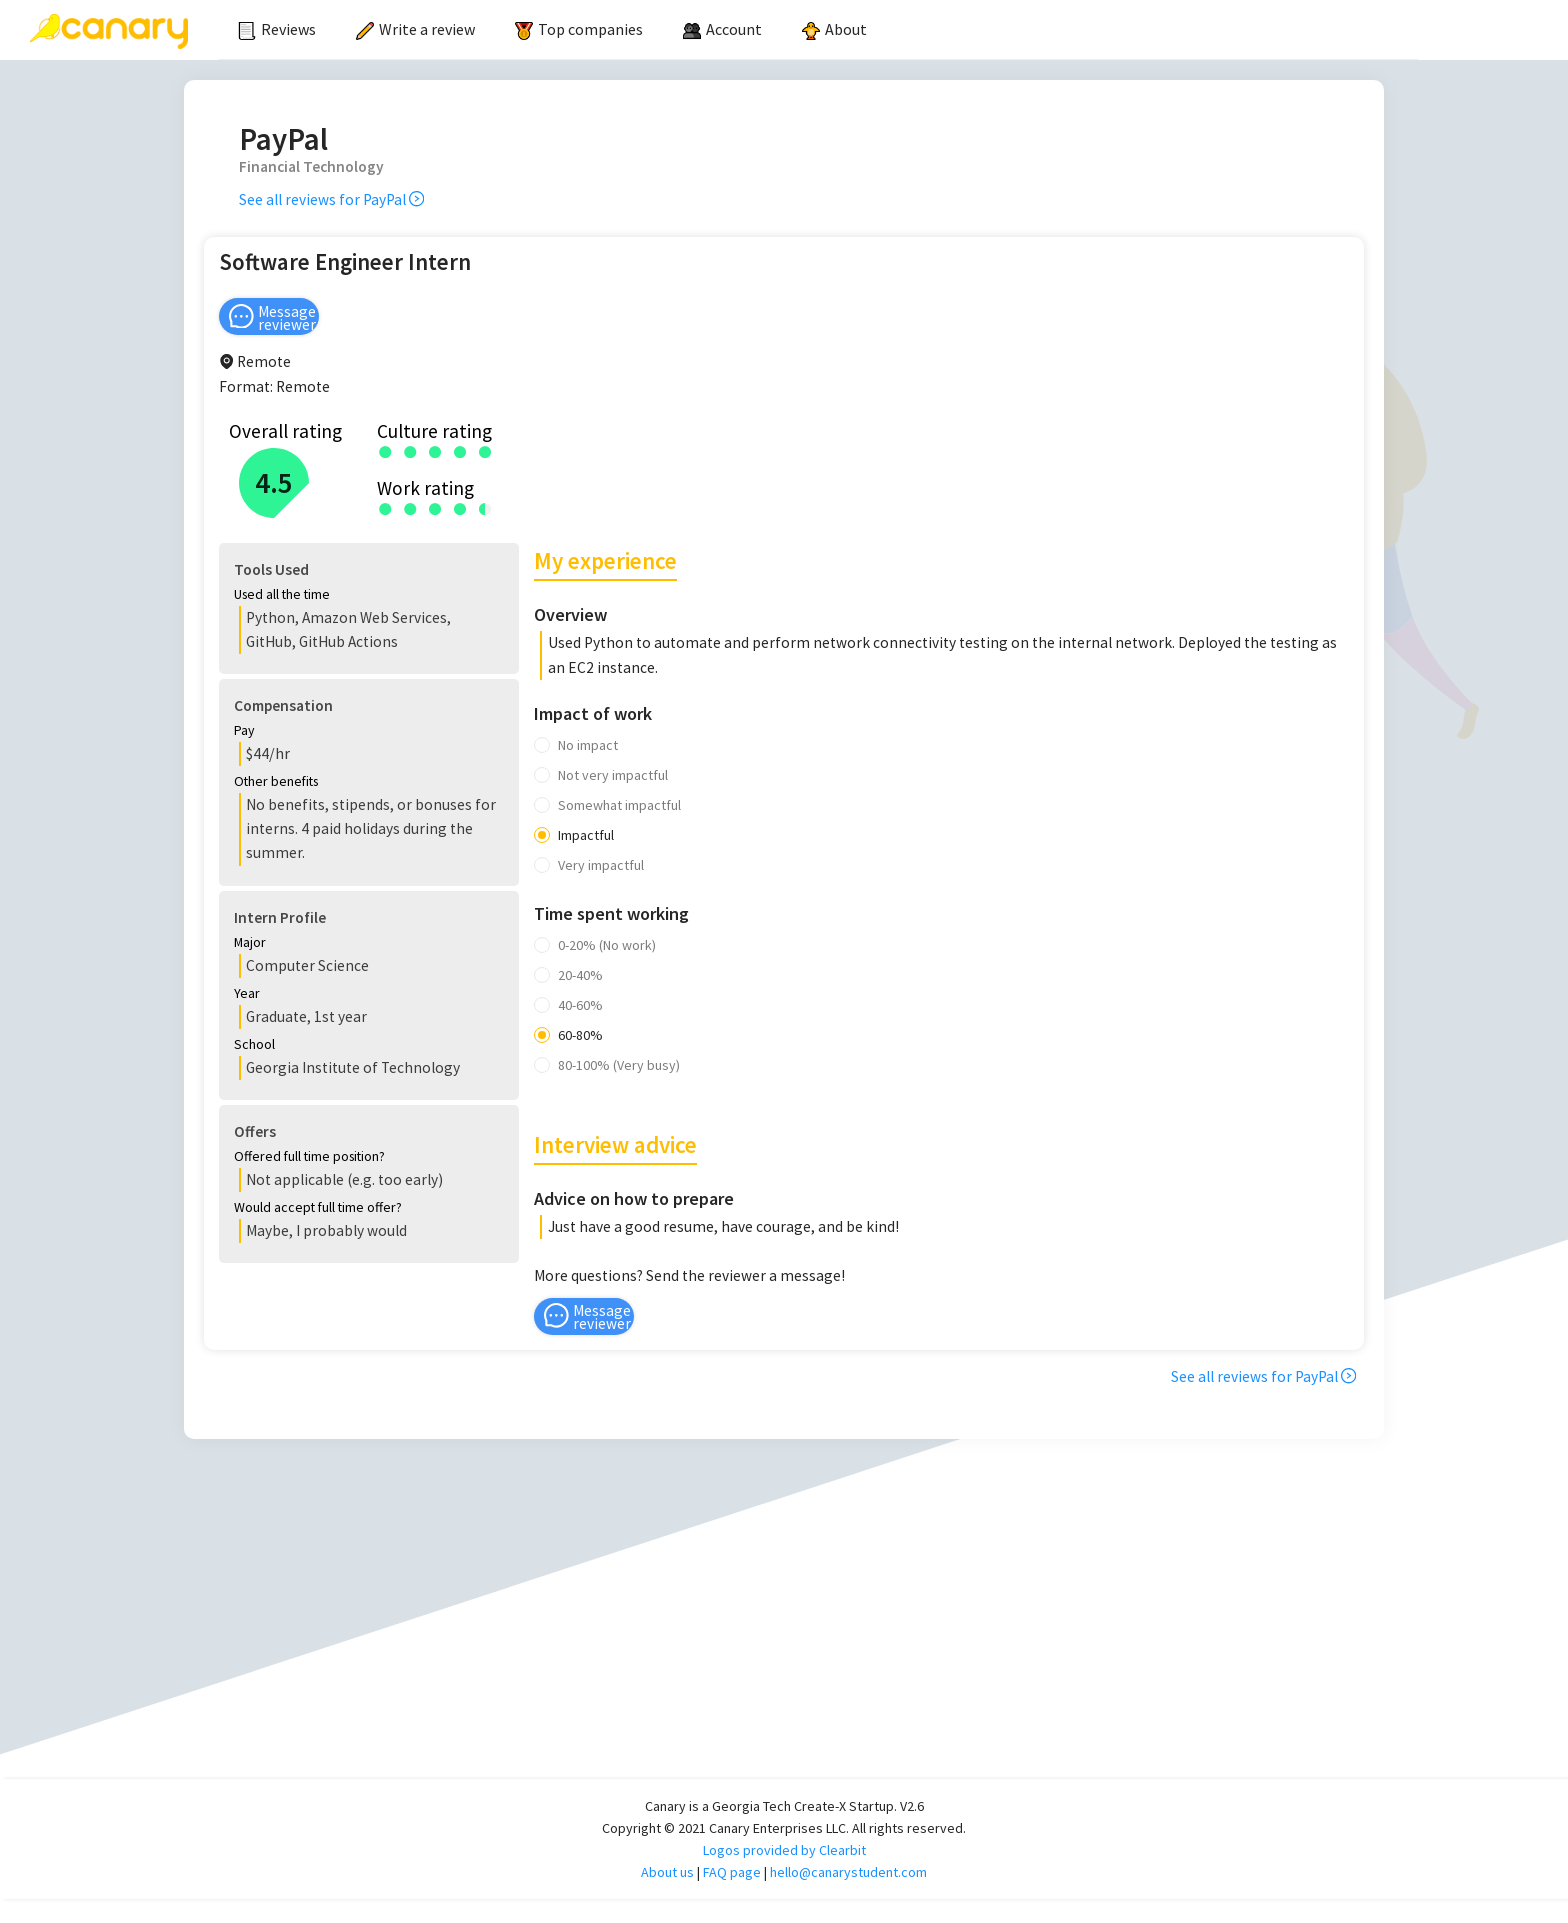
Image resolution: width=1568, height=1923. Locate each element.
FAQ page (732, 1896)
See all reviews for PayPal (331, 199)
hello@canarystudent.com (848, 1896)
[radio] (385, 450)
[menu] (818, 30)
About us (667, 1896)
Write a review (415, 29)
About (834, 29)
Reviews (277, 29)
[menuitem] (277, 30)
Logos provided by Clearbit (784, 1874)
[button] (556, 596)
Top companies (579, 29)
